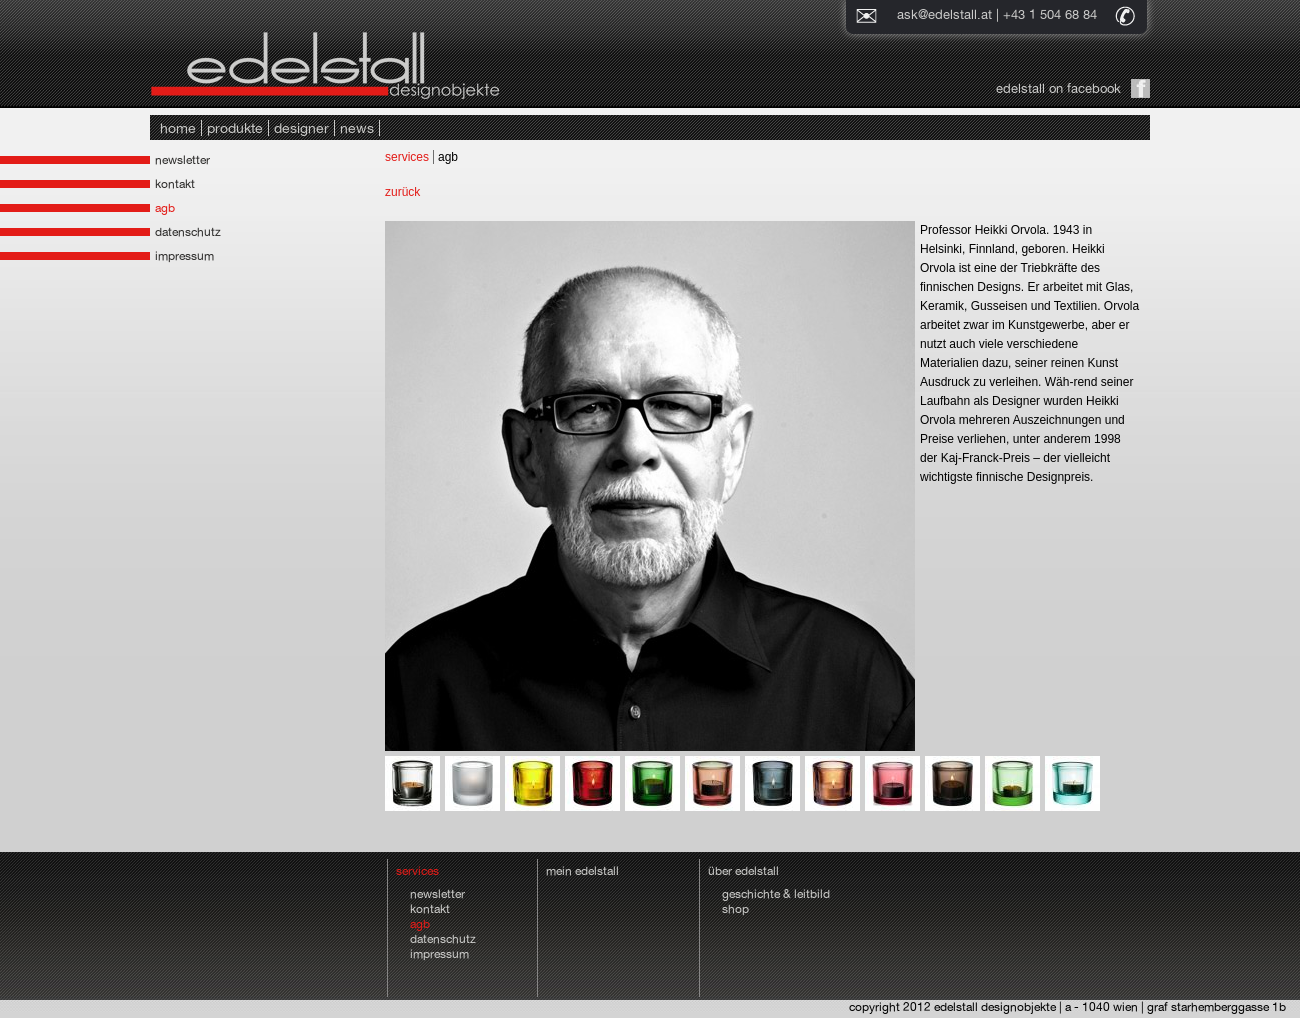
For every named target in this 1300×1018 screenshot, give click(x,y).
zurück (402, 192)
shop (735, 909)
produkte (235, 128)
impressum (184, 256)
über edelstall (743, 871)
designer (301, 128)
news (357, 128)
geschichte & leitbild (776, 894)
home (178, 128)
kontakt (175, 184)
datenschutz (188, 232)
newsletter (182, 160)
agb (165, 208)
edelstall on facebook (1058, 88)
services (407, 157)
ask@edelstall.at (944, 14)
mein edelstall (582, 871)
